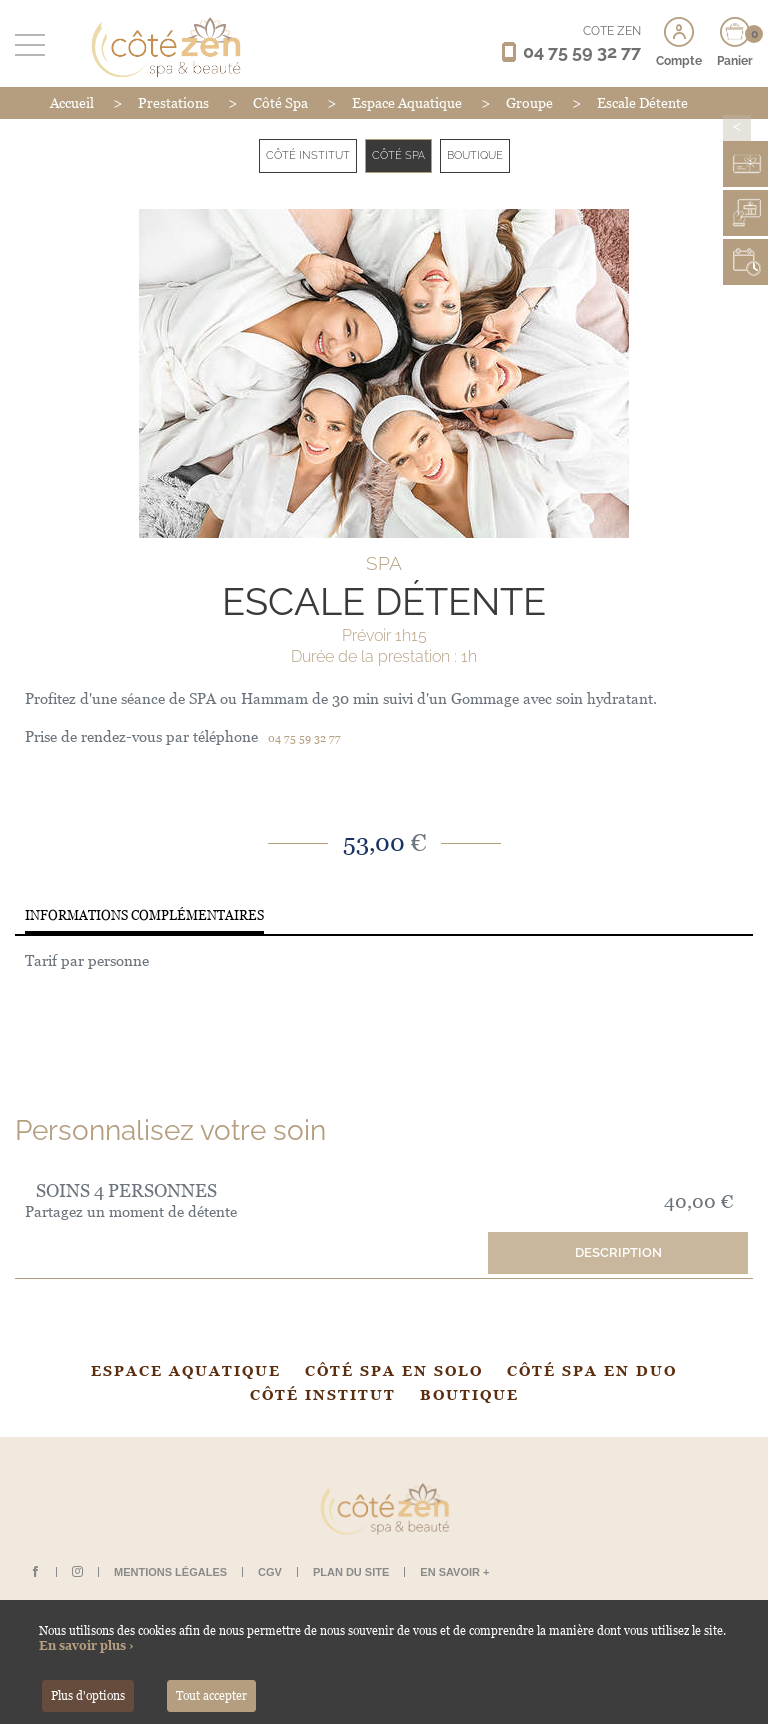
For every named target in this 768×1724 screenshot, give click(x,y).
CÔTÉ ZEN (612, 31)
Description (618, 1252)
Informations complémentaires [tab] (144, 915)
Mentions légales (170, 1572)
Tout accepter (211, 1696)
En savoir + (454, 1572)
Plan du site (351, 1572)
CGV (270, 1572)
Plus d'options (88, 1696)
